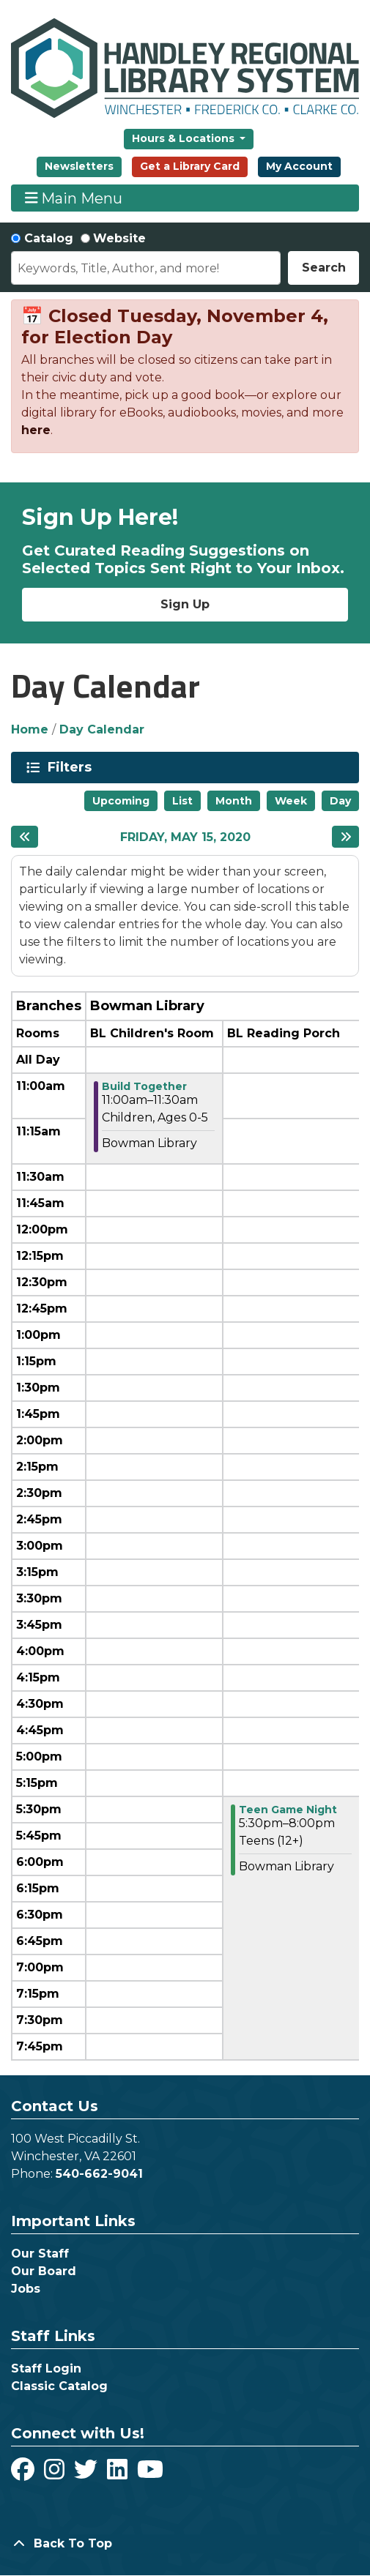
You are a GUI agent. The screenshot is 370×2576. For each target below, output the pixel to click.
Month (233, 800)
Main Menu (74, 198)
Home (29, 729)
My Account (299, 166)
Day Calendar (101, 729)
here (36, 430)
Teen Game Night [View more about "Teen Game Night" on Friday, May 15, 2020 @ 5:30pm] (288, 1809)
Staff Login (46, 2368)
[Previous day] (24, 837)
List (182, 800)
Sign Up (185, 604)
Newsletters (79, 166)
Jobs (25, 2289)
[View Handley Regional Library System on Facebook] (24, 2474)
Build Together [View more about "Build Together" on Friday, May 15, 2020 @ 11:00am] (144, 1086)
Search (324, 268)
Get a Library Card (190, 166)
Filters (72, 767)
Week (291, 800)
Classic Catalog (59, 2386)
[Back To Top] (185, 2543)
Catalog (48, 238)
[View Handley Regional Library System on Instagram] (56, 2474)
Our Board (43, 2271)
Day (340, 800)
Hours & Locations (184, 138)
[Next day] (345, 837)
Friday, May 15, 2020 (185, 837)
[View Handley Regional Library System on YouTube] (150, 2474)
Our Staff (40, 2253)
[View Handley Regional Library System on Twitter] (87, 2474)
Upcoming (120, 800)
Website (119, 238)
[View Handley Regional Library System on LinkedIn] (119, 2474)
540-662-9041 (99, 2174)
